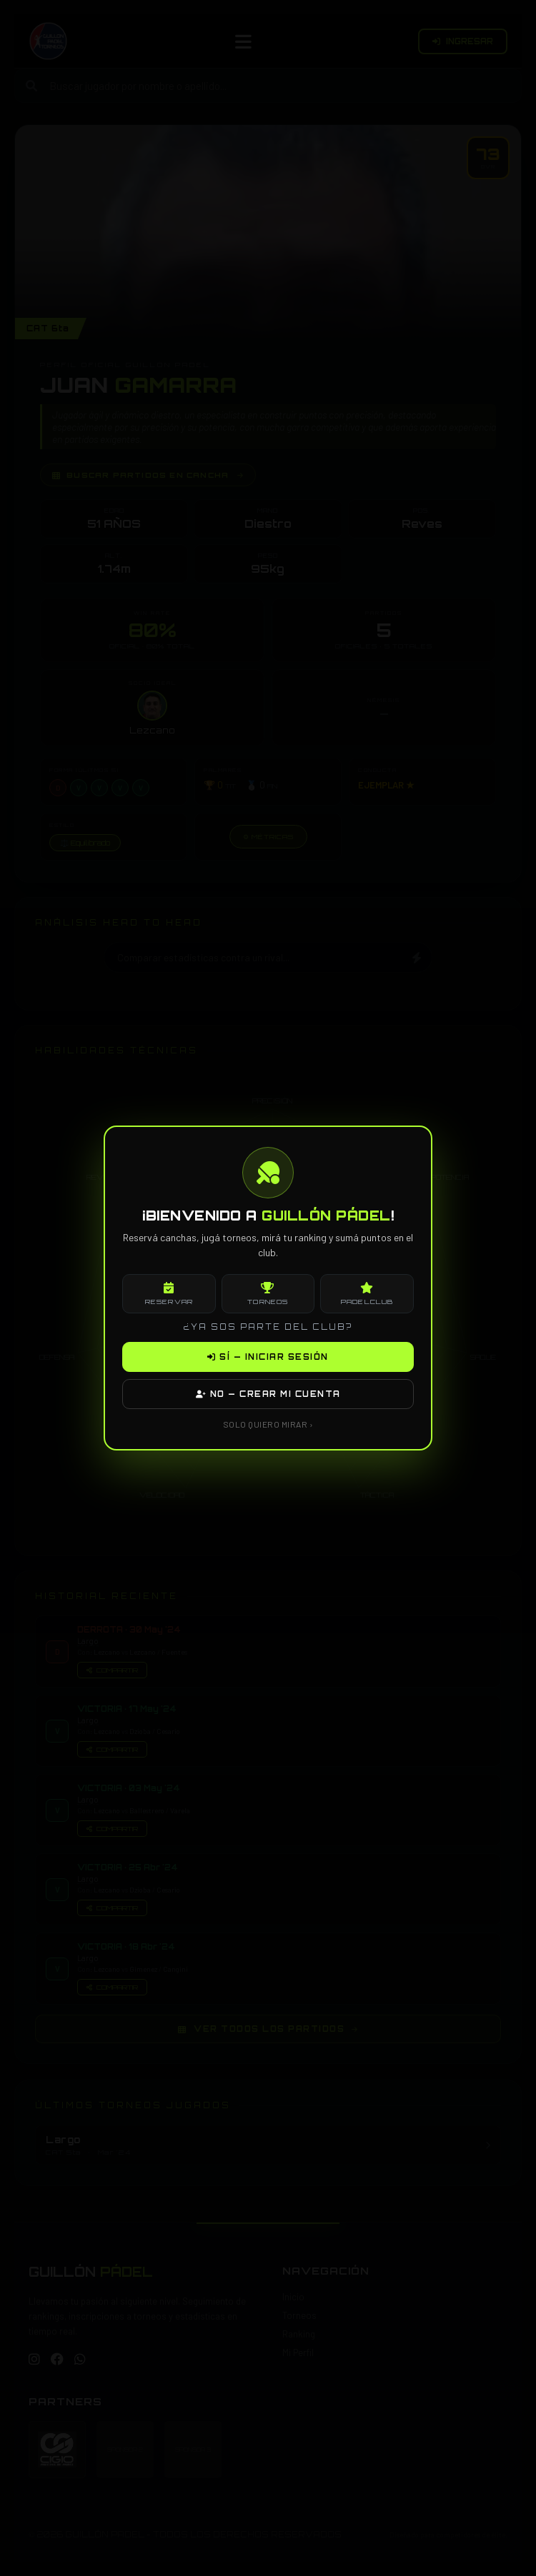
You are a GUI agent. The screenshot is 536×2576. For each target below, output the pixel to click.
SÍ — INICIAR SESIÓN (268, 1357)
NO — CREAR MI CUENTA (268, 1394)
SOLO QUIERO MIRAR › (268, 1424)
